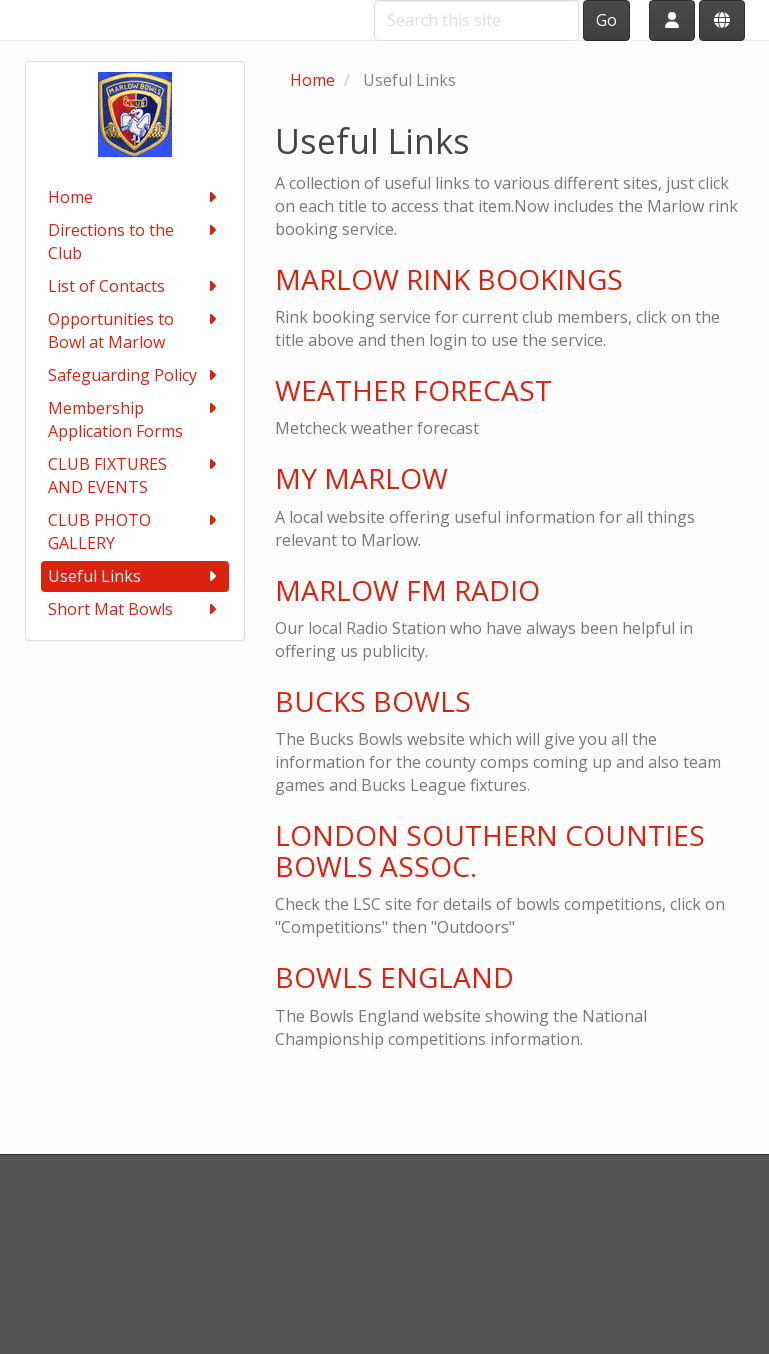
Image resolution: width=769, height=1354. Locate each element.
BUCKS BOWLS (373, 701)
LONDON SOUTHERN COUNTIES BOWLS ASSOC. (490, 850)
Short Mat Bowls (135, 609)
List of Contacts (135, 286)
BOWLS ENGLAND (394, 977)
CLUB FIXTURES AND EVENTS (135, 475)
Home (135, 197)
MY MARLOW (361, 478)
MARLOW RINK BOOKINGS (449, 279)
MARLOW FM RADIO (407, 590)
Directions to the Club (135, 241)
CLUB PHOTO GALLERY (135, 531)
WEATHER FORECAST (413, 390)
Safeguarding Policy (135, 375)
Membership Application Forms (135, 419)
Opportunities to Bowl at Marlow (135, 330)
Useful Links (135, 576)
